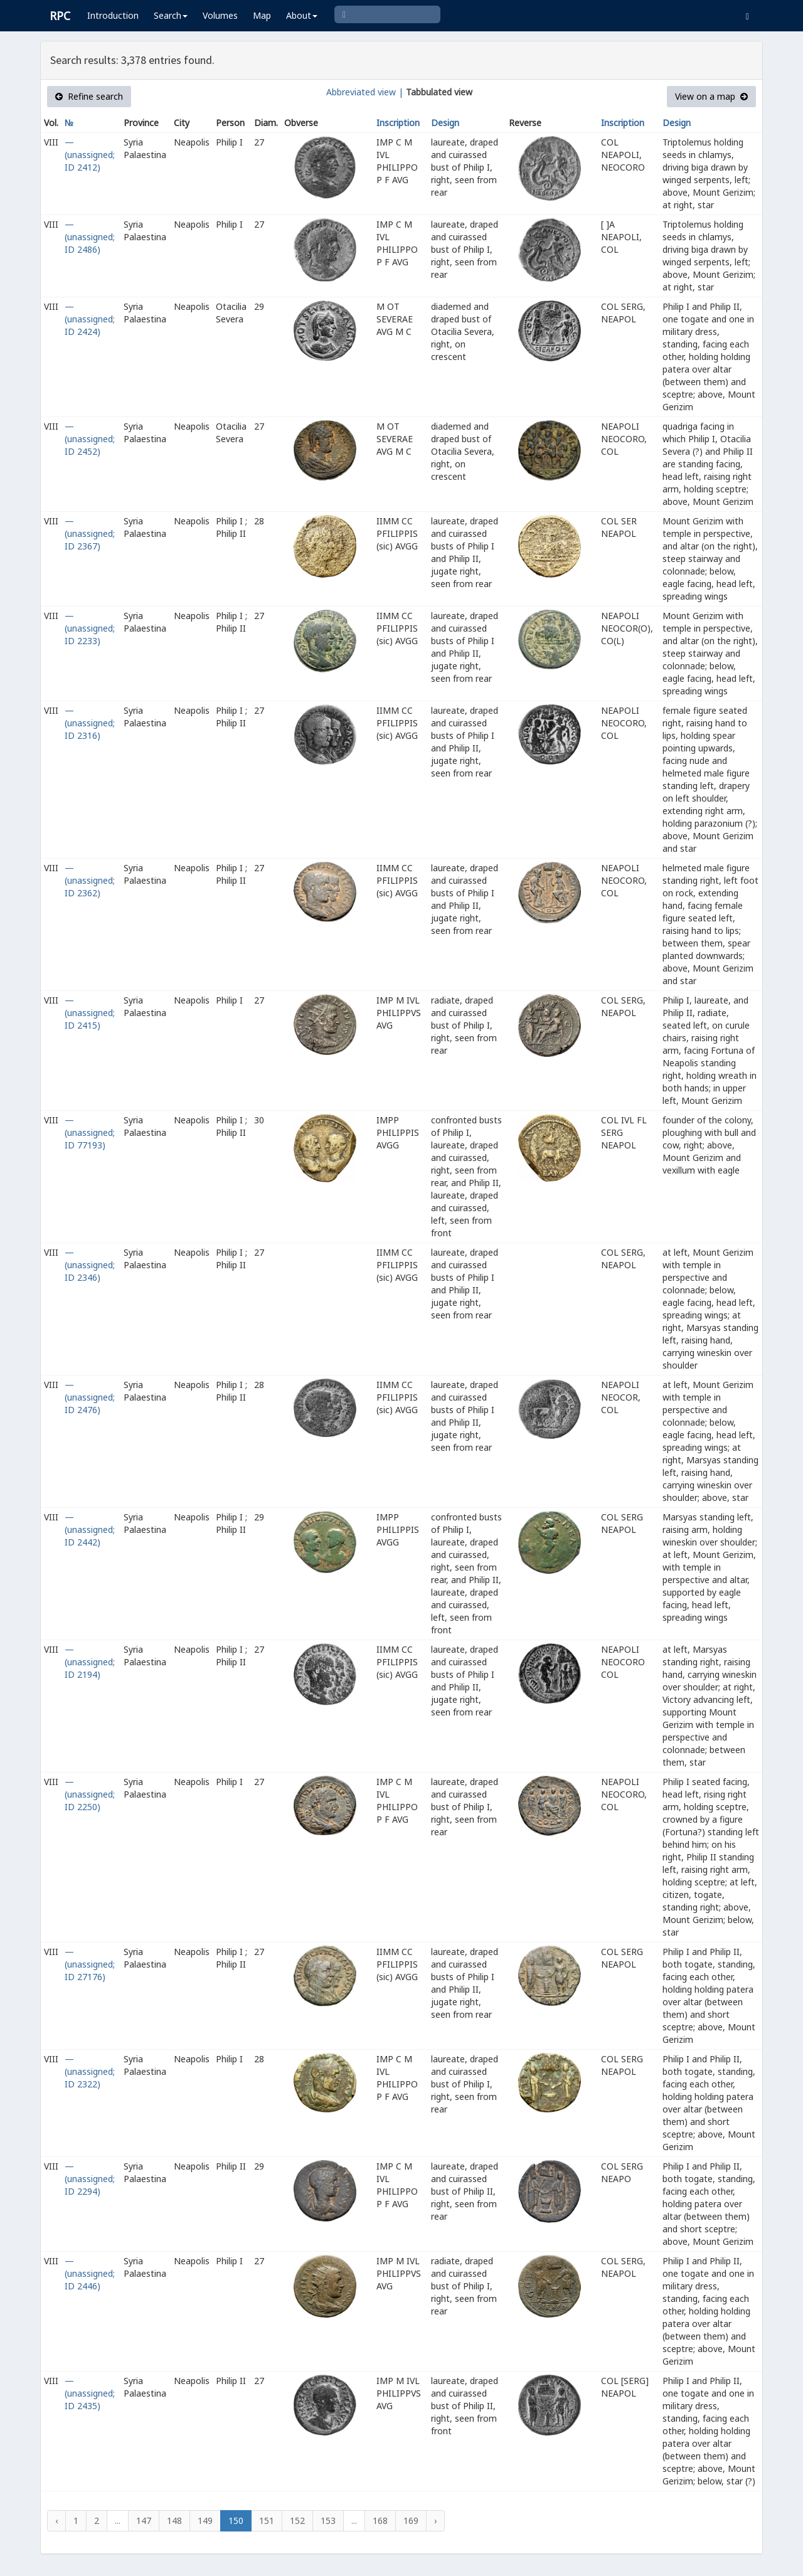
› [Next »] (435, 2520)
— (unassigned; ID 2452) (90, 438)
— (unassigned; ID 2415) (90, 1012)
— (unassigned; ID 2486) (90, 236)
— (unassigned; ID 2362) (90, 880)
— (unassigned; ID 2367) (90, 533)
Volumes (220, 15)
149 (205, 2520)
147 (143, 2520)
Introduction (113, 15)
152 (297, 2520)
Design (445, 123)
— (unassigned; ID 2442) (90, 1529)
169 (410, 2520)
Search (171, 15)
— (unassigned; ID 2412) (90, 154)
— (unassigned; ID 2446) (90, 2273)
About (301, 15)
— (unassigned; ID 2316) (90, 722)
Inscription (398, 123)
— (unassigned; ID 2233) (90, 628)
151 (266, 2520)
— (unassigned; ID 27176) (90, 1964)
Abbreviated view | (364, 92)
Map (262, 15)
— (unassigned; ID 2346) (90, 1264)
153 (328, 2520)
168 (380, 2520)
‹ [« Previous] (56, 2520)
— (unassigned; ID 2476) (90, 1397)
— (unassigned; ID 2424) (90, 318)
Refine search (89, 96)
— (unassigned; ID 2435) (90, 2393)
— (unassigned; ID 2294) (90, 2178)
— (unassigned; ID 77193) (90, 1132)
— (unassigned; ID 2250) (90, 1794)
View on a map (711, 96)
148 (174, 2520)
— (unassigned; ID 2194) (90, 1661)
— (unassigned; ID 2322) (90, 2071)
